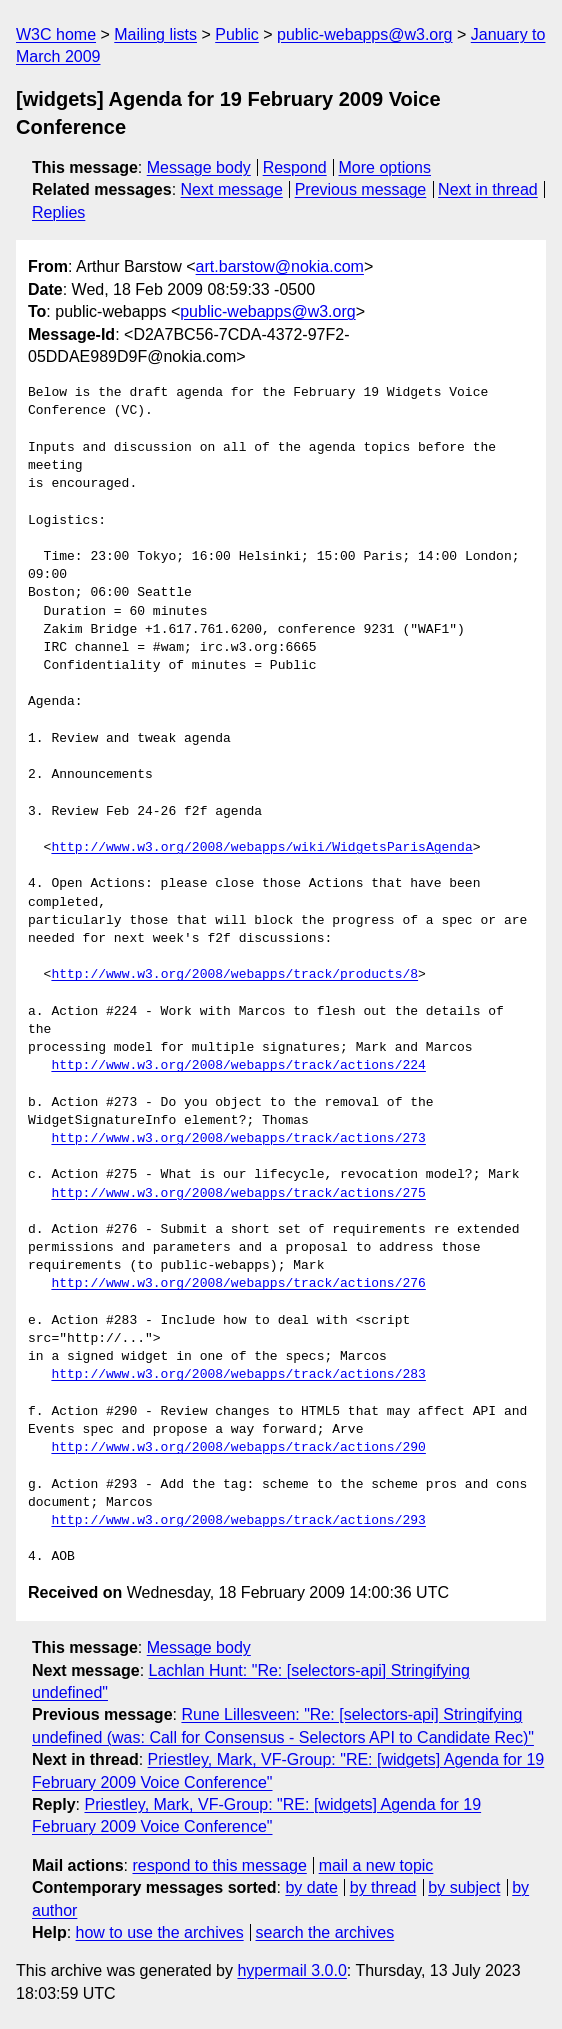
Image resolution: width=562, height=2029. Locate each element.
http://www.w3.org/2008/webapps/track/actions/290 (238, 1448)
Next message (232, 189)
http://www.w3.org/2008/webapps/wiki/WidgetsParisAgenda (261, 848)
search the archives (325, 1932)
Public (237, 34)
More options (385, 167)
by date (311, 1887)
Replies (58, 212)
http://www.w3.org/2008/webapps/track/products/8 (234, 975)
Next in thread (488, 189)
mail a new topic (376, 1865)
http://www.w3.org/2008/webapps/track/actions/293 (238, 1521)
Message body (199, 167)
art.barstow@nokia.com (280, 266)
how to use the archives (160, 1932)
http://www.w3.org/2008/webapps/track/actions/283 (238, 1375)
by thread (383, 1887)
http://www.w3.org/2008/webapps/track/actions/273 (238, 1139)
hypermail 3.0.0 (291, 1970)
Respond (295, 167)
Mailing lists (155, 34)
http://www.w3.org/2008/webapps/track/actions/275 (238, 1194)
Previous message (361, 189)
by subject (464, 1887)
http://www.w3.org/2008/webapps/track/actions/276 (238, 1284)
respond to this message (219, 1865)
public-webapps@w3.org (364, 34)
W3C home (56, 34)
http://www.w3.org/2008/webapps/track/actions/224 (238, 1066)
